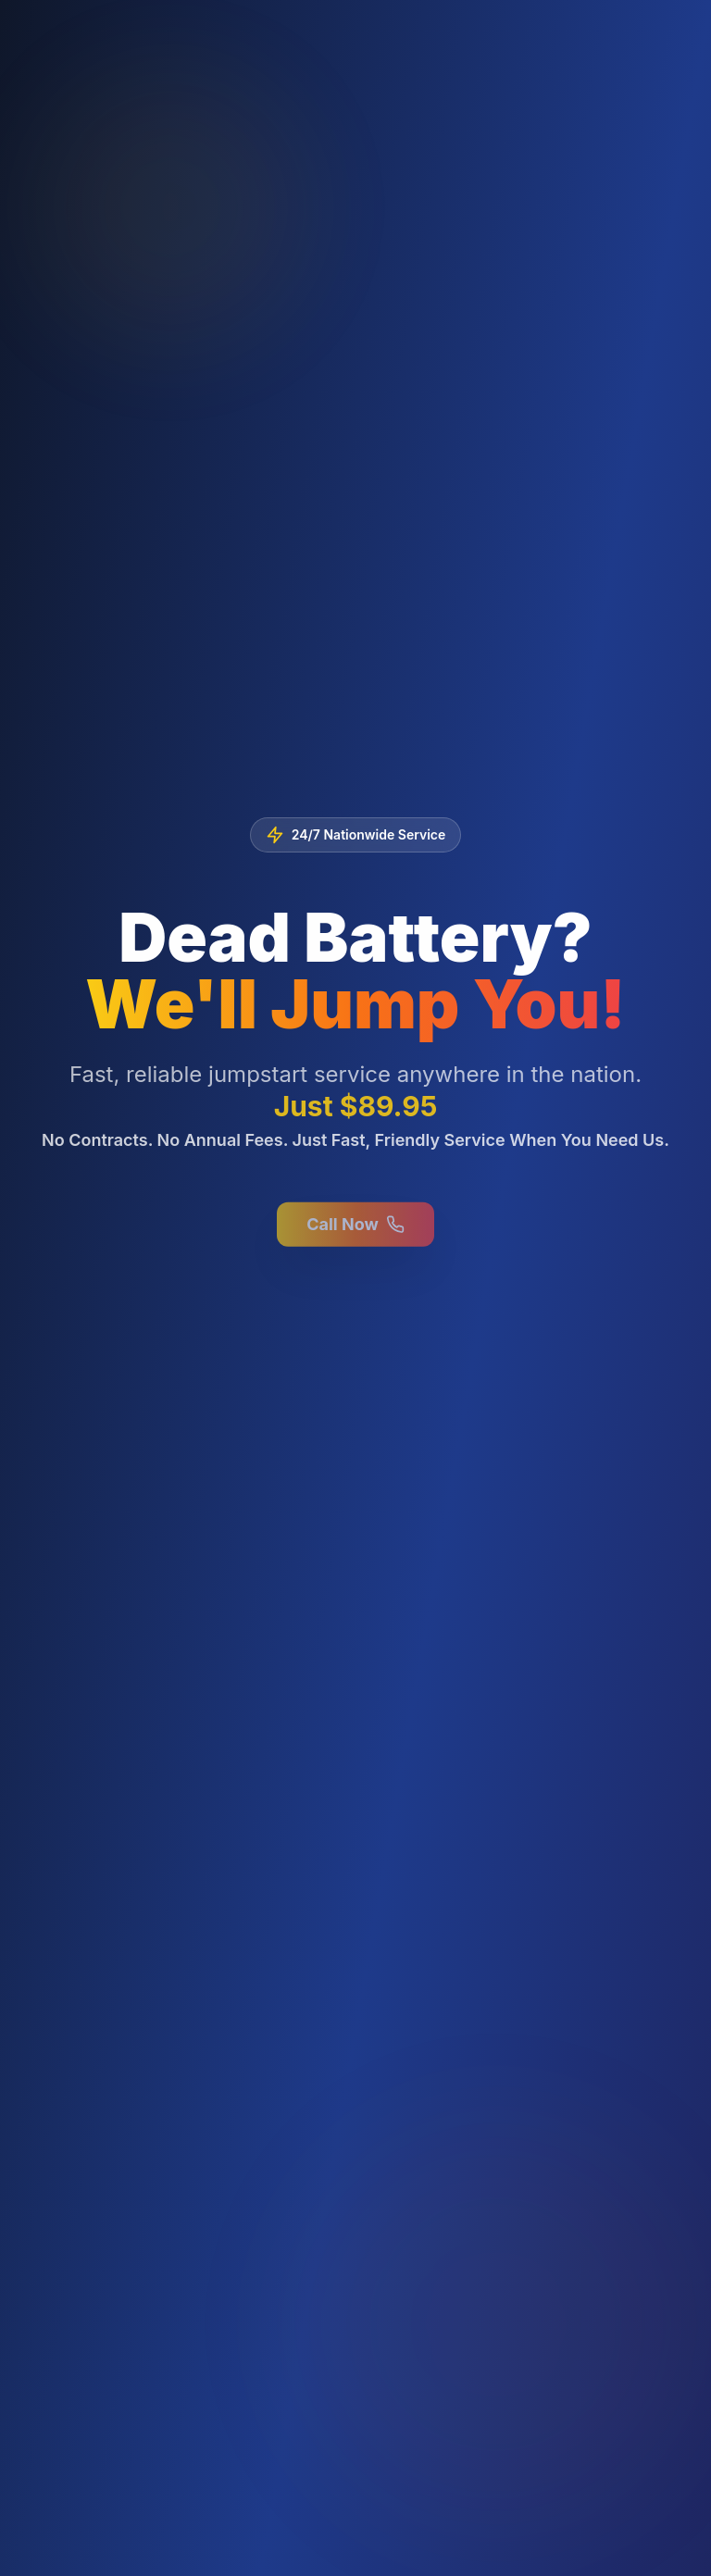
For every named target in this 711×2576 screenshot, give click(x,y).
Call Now (355, 1228)
